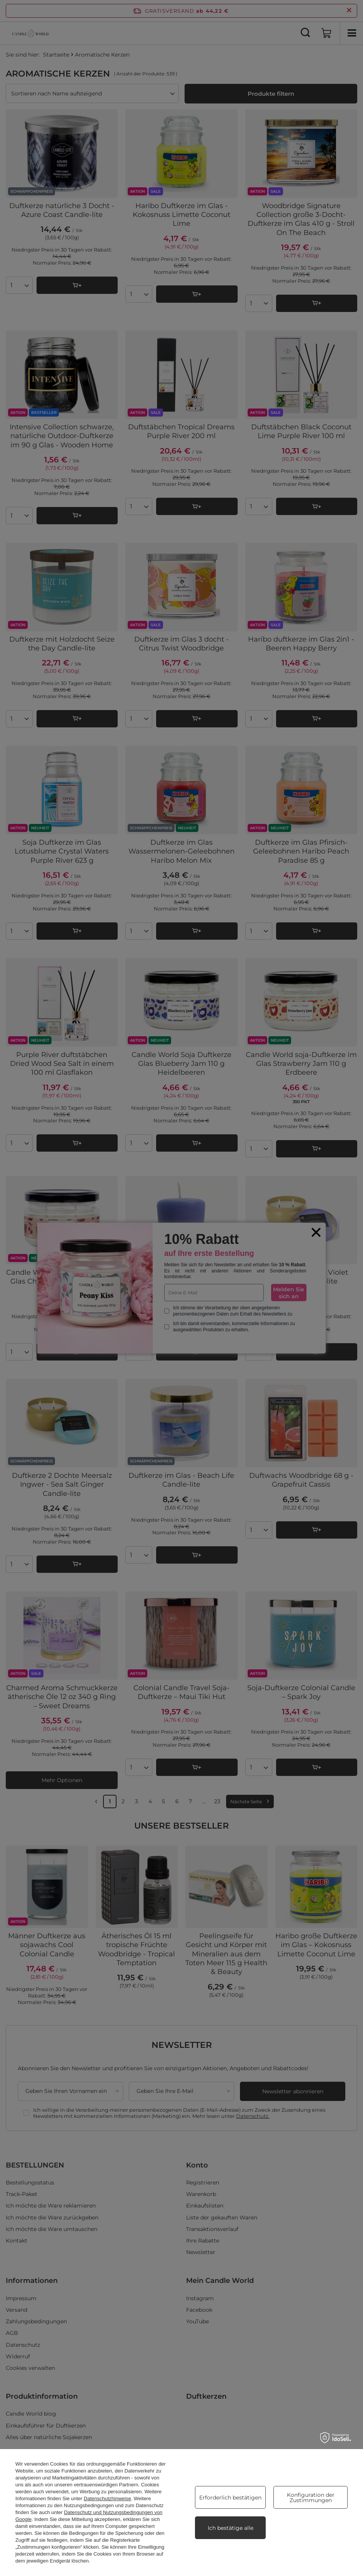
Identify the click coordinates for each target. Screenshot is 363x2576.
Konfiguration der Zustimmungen (311, 2497)
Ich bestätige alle (230, 2527)
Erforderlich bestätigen (230, 2497)
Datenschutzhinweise (107, 2498)
